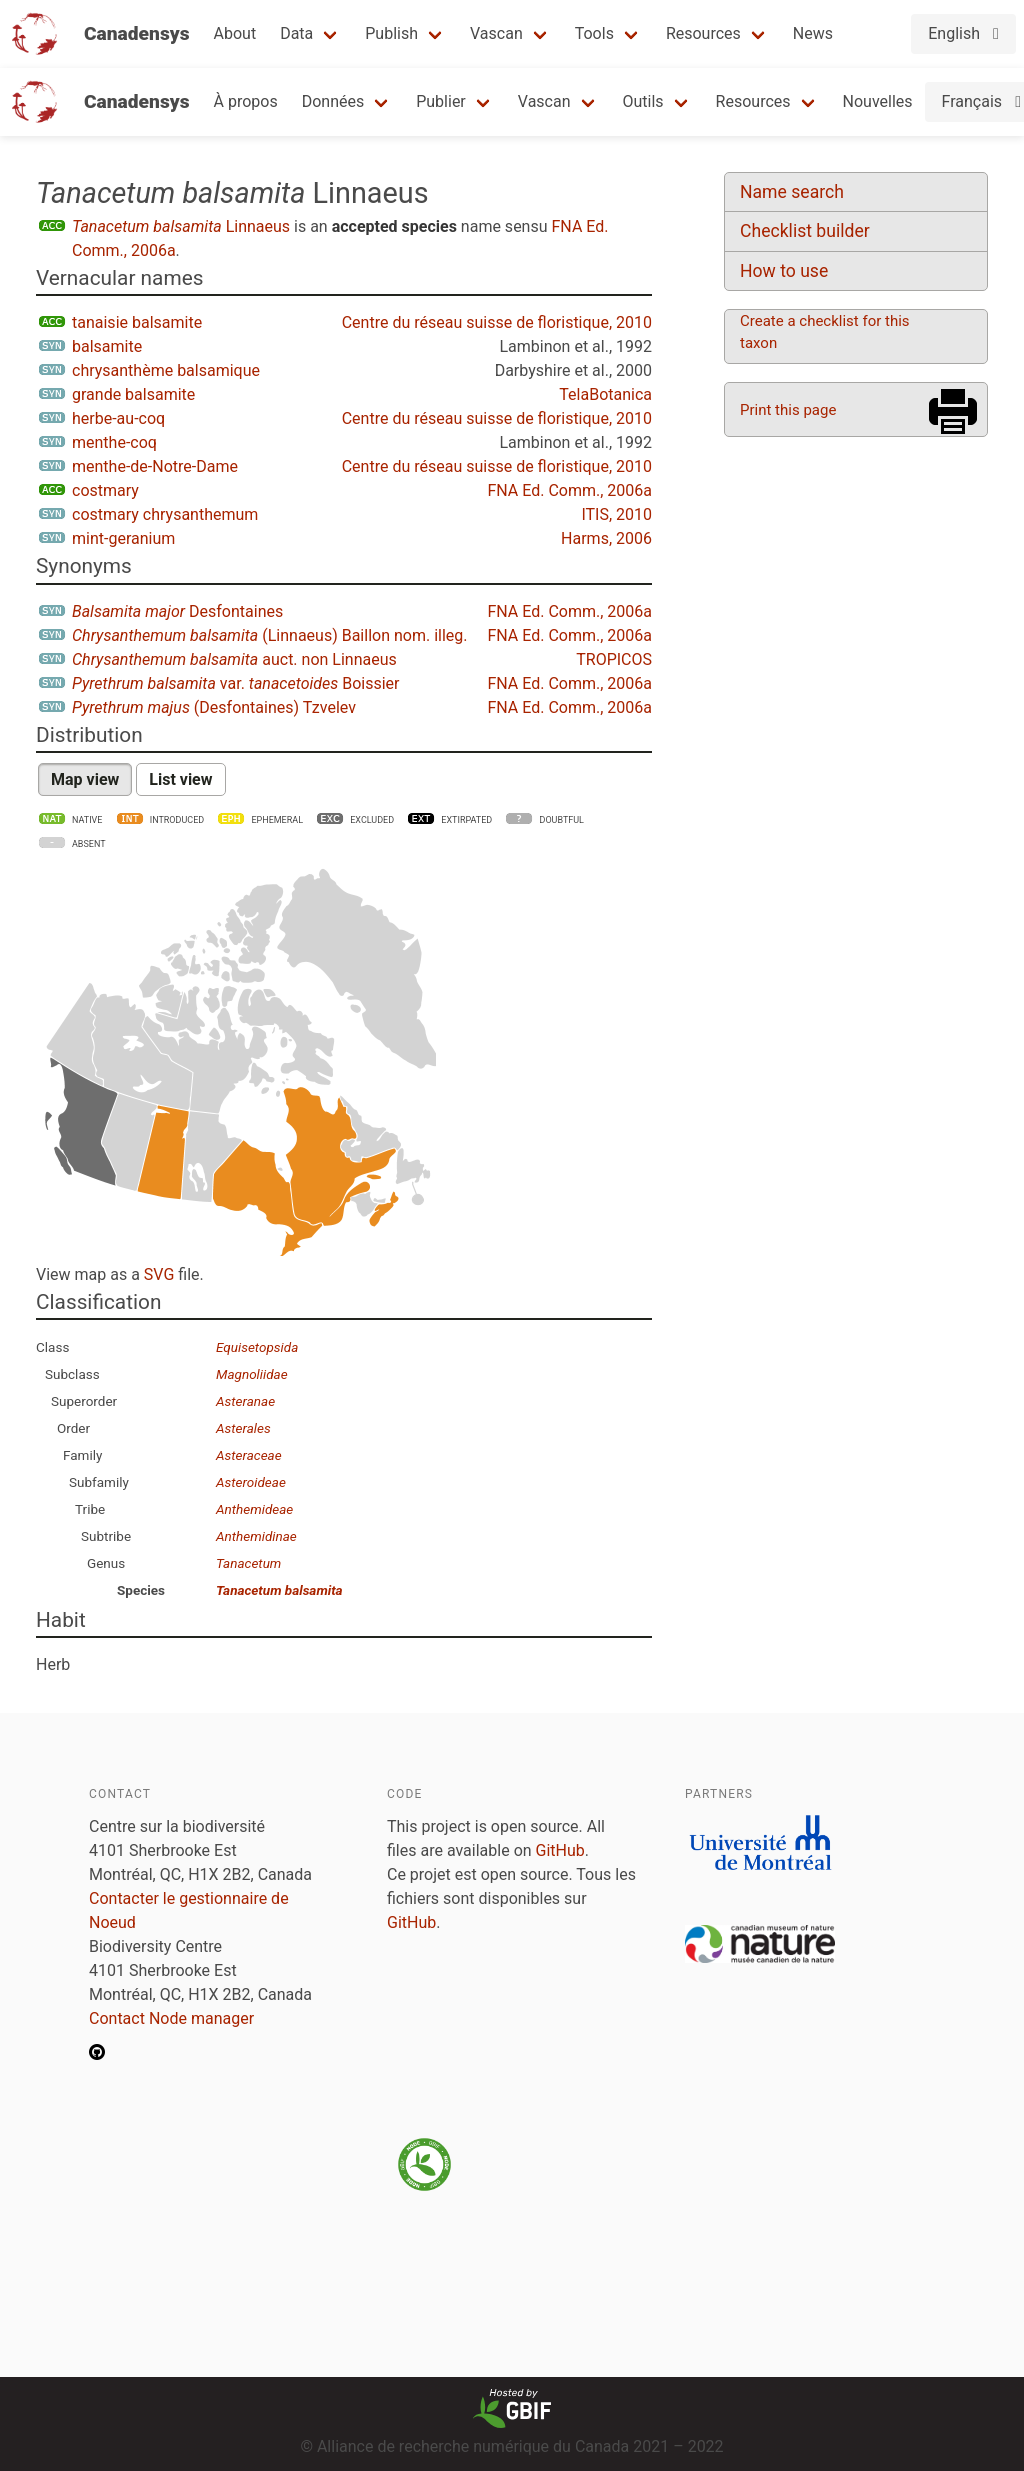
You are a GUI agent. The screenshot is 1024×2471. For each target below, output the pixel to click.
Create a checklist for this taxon (825, 332)
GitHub (560, 1850)
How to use (784, 271)
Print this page (788, 410)
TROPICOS (614, 659)
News (813, 33)
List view (180, 779)
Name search (792, 192)
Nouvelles (878, 101)
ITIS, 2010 (616, 514)
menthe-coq (114, 442)
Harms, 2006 (606, 538)
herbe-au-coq (118, 418)
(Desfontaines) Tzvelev (214, 707)
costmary (105, 490)
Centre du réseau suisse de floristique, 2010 (497, 322)
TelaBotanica (605, 394)
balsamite (107, 346)
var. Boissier (236, 683)
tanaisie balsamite (137, 322)
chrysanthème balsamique (166, 370)
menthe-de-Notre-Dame (155, 466)
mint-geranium (123, 538)
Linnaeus (181, 226)
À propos (246, 101)
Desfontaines (177, 611)
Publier (441, 101)
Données (333, 101)
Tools (594, 33)
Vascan (496, 33)
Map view (85, 779)
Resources (703, 33)
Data (296, 33)
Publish (391, 33)
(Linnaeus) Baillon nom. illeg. (270, 635)
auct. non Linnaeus (234, 659)
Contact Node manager (171, 2018)
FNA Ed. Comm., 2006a (569, 490)
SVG (159, 1274)
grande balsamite (133, 394)
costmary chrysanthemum (165, 514)
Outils (643, 101)
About (235, 33)
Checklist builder (805, 231)
